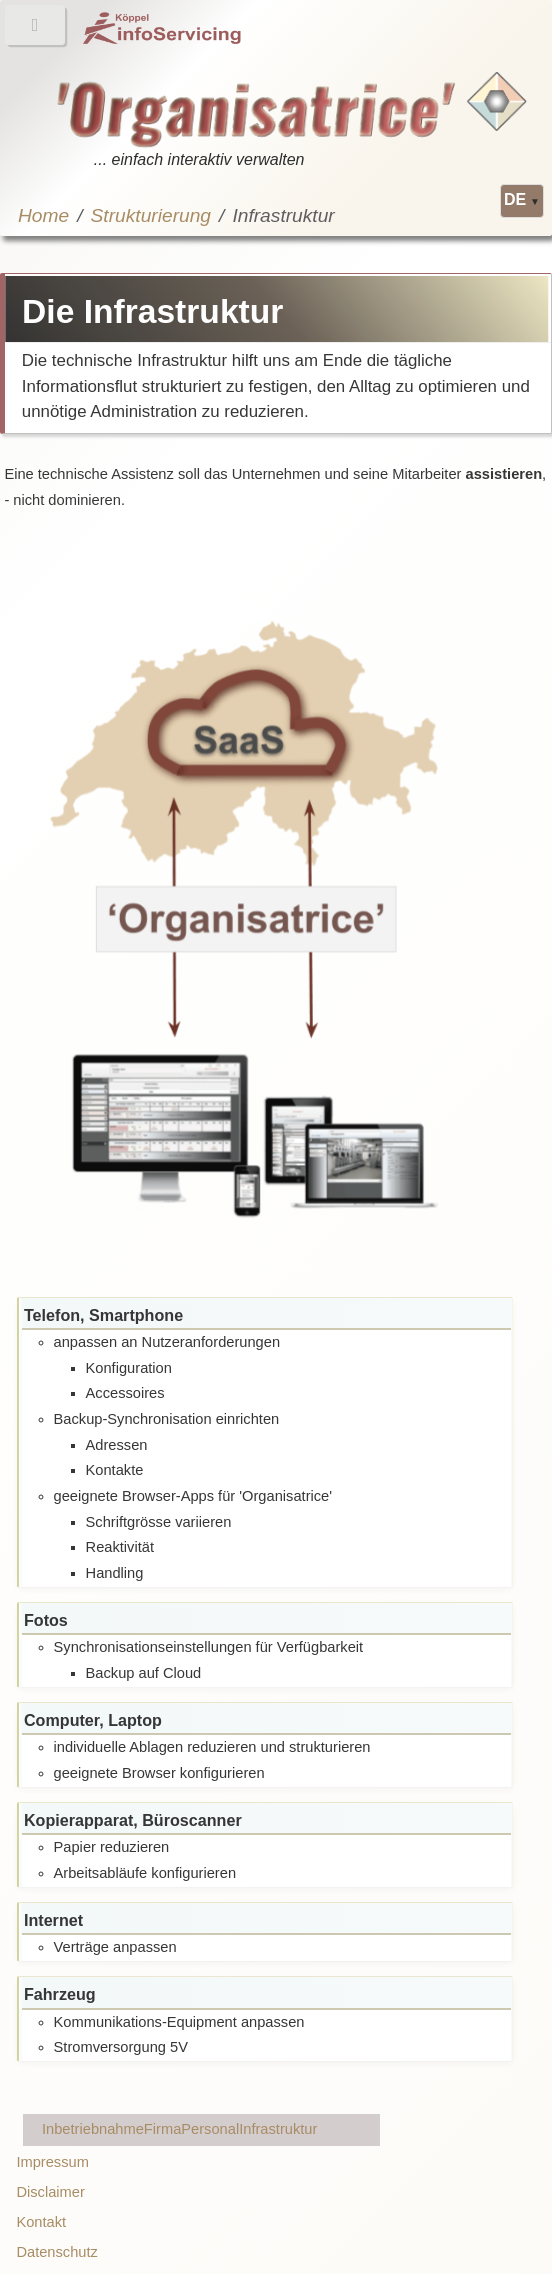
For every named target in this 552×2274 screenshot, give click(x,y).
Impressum (52, 2162)
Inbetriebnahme (93, 2129)
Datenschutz (56, 2252)
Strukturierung (151, 215)
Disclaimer (50, 2192)
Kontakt (41, 2222)
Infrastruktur (278, 2129)
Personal (210, 2129)
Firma (162, 2129)
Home (43, 215)
